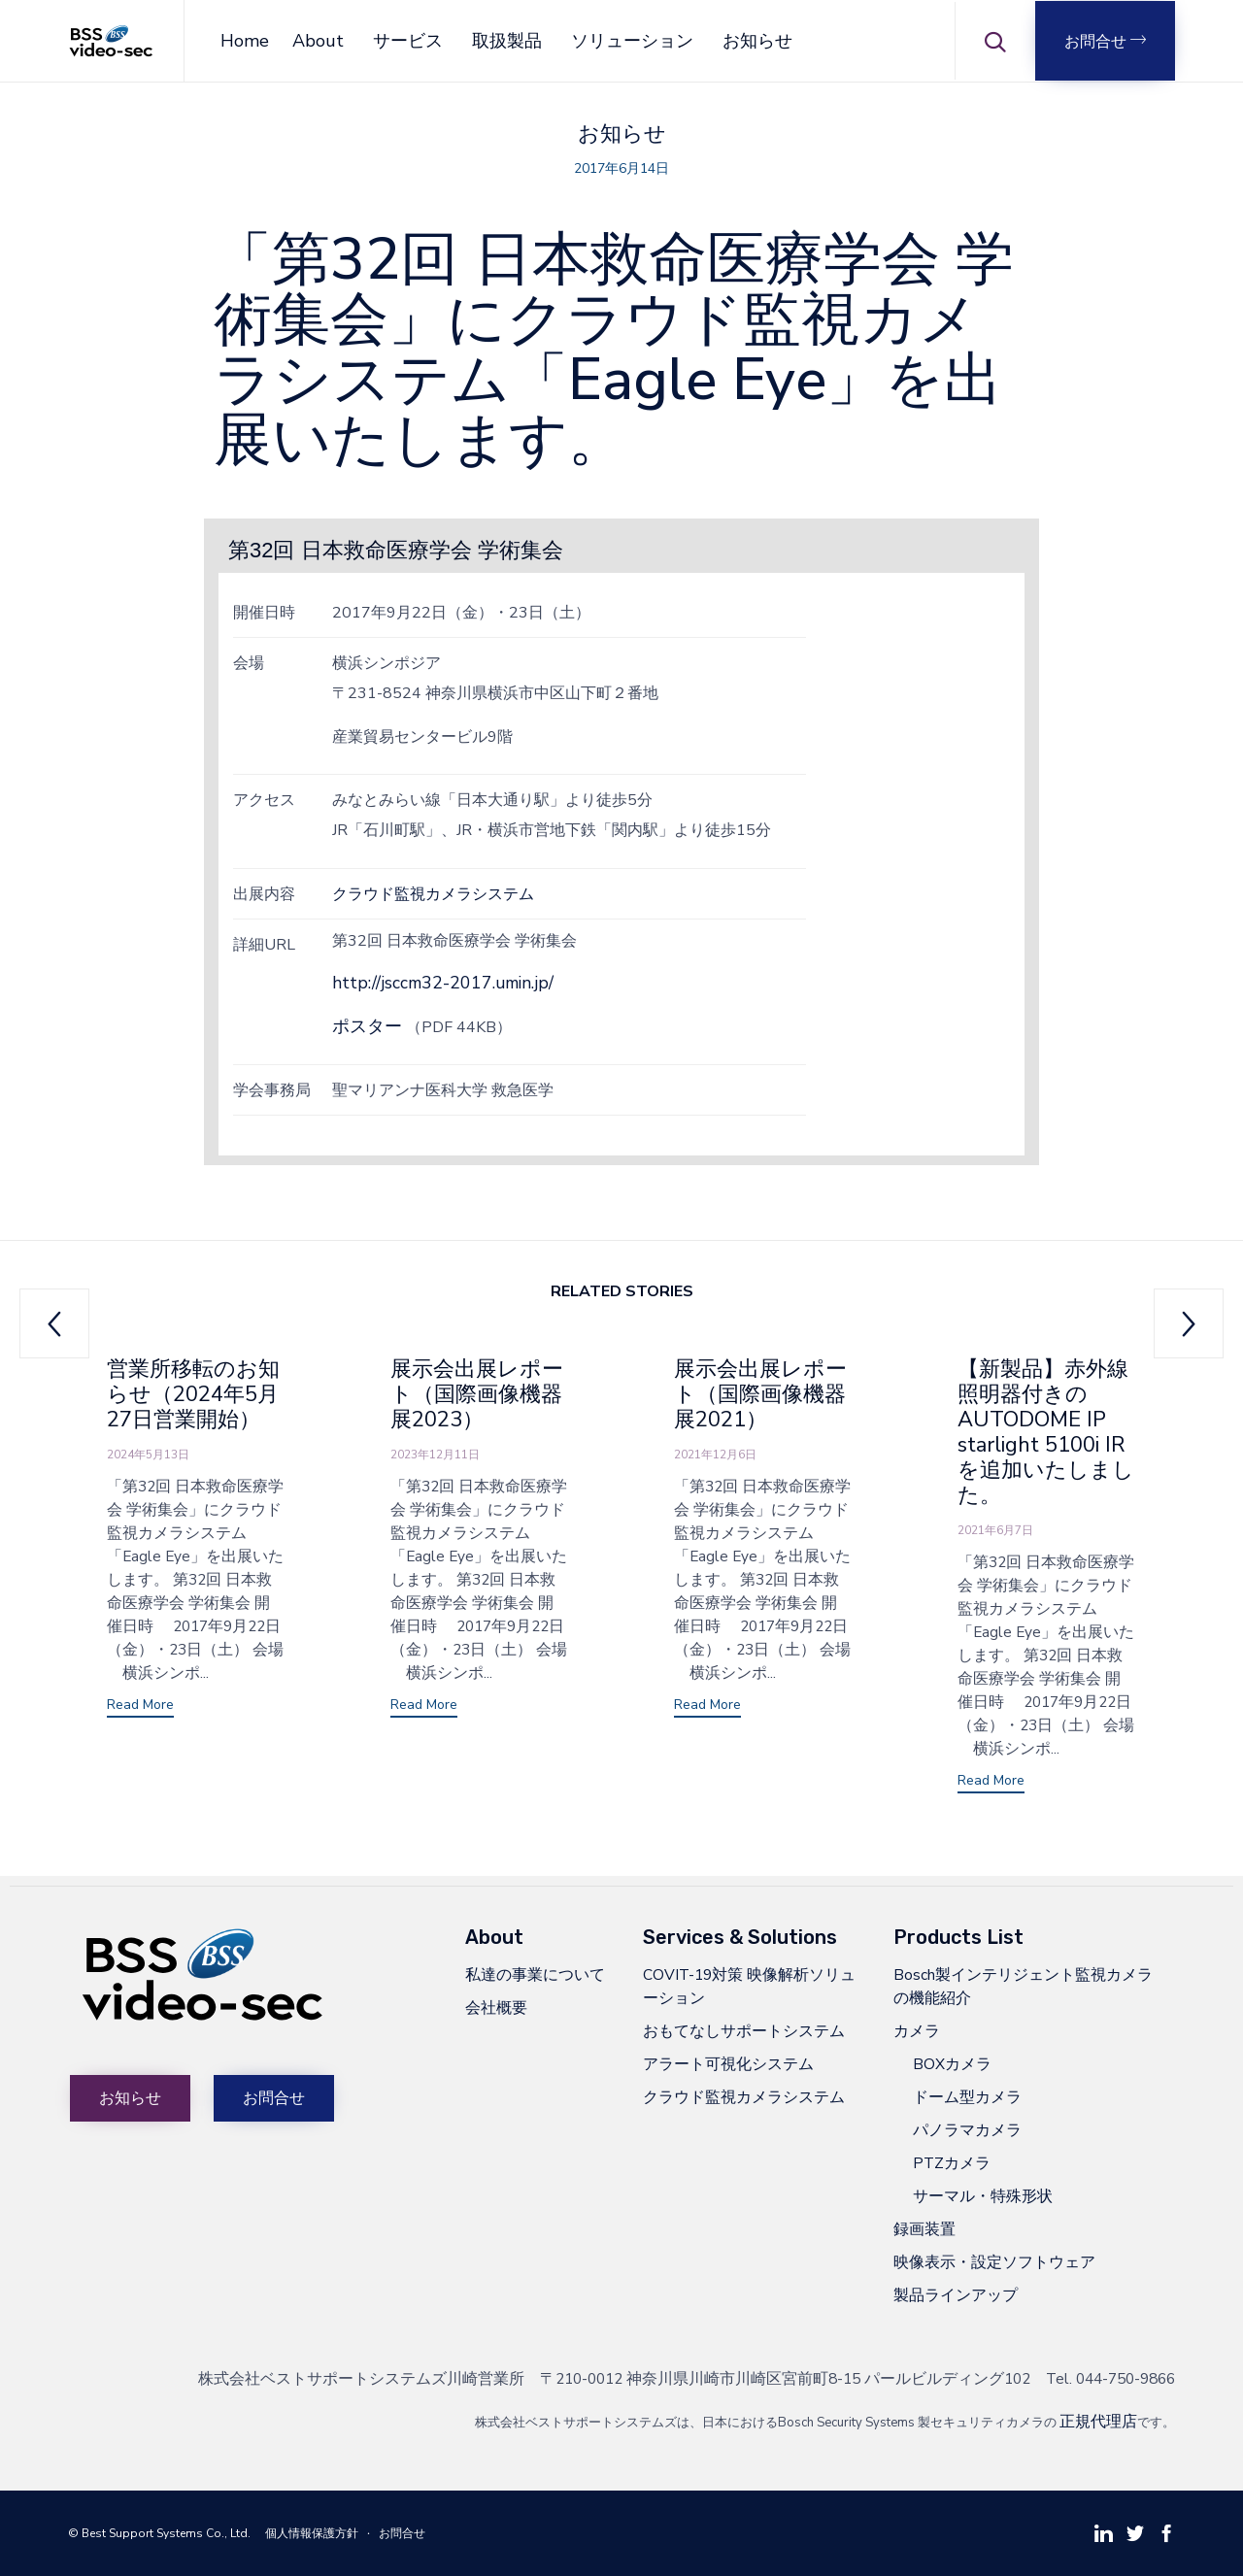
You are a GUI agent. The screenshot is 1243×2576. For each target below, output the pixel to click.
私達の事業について (535, 1974)
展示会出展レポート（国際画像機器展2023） (476, 1394)
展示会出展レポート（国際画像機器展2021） (760, 1394)
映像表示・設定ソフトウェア (994, 2262)
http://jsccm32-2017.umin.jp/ (443, 982)
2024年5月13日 (148, 1454)
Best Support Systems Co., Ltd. (166, 2533)
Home (244, 40)
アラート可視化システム (728, 2064)
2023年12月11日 (435, 1454)
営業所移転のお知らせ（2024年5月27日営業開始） (193, 1394)
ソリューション (632, 40)
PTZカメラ (952, 2163)
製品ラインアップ (955, 2295)
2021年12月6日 (715, 1454)
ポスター (367, 1026)
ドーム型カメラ (967, 2097)
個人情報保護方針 (311, 2533)
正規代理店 (1098, 2421)
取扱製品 (507, 40)
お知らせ (757, 40)
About (318, 40)
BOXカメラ (952, 2064)
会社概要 (496, 2007)
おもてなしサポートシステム (744, 2031)
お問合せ (402, 2533)
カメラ (916, 2031)
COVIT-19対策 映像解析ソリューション (749, 1986)
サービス (408, 40)
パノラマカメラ (967, 2130)
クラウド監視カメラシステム (433, 894)
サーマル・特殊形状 (983, 2196)
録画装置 (924, 2229)
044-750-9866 (1125, 2378)
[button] (1105, 41)
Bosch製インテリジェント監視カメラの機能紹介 (1023, 1986)
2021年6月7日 (995, 1530)
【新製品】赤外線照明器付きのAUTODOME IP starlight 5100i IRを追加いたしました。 (1045, 1432)
